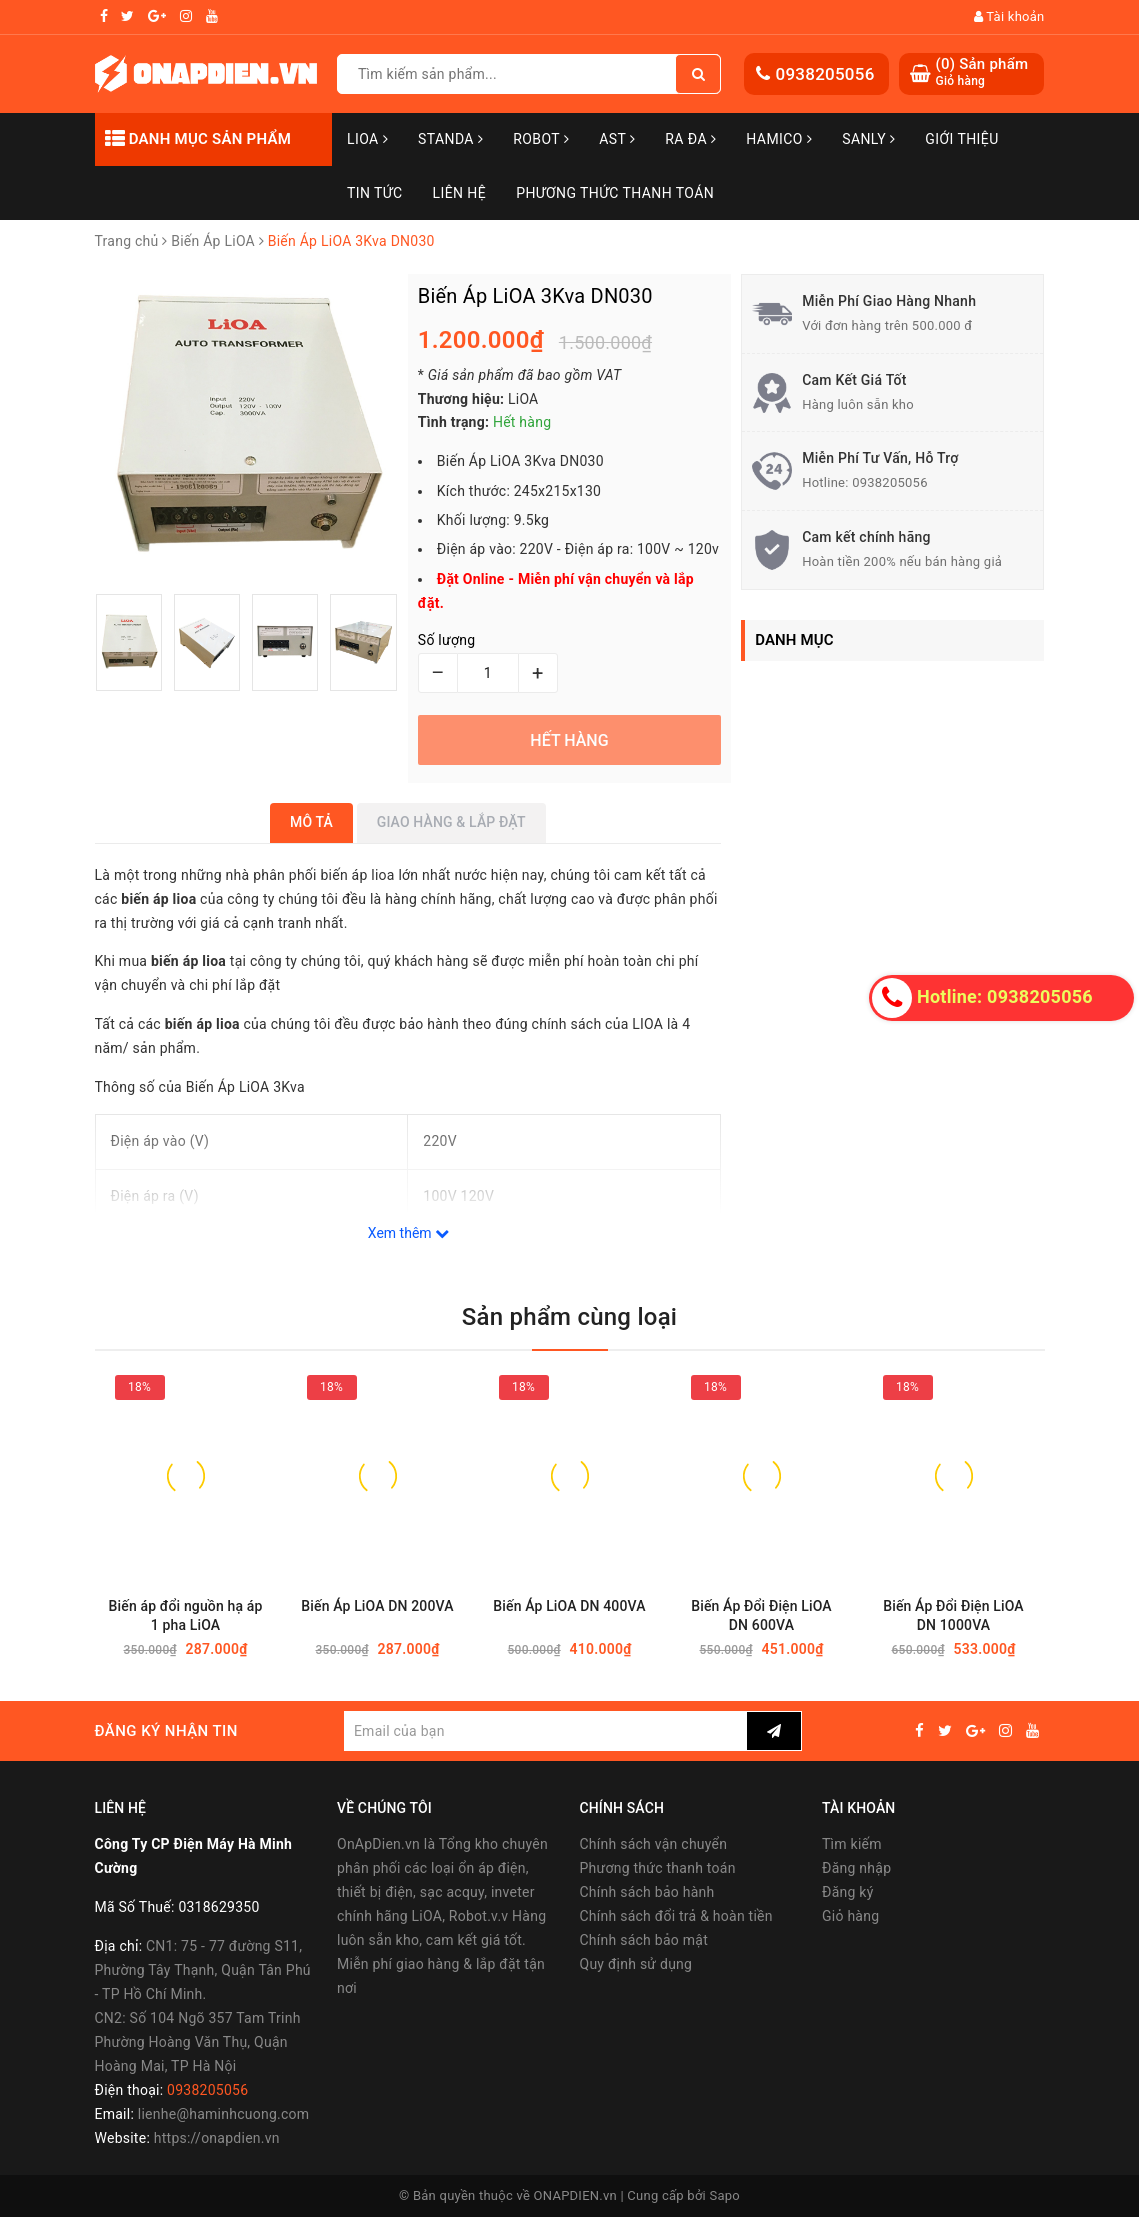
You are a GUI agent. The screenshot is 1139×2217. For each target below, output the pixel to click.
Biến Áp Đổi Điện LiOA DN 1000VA (953, 1615)
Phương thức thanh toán (658, 1868)
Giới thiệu (961, 139)
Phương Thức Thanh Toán (615, 193)
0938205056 (824, 74)
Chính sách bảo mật (644, 1940)
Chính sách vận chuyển (654, 1844)
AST (617, 139)
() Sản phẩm (981, 72)
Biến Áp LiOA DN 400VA (569, 1606)
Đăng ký (848, 1892)
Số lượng (446, 640)
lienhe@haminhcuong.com (224, 2114)
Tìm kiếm (852, 1844)
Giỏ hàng (850, 1916)
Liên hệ (460, 193)
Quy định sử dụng (636, 1964)
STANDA (450, 139)
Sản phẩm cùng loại (569, 1317)
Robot (541, 139)
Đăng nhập (856, 1868)
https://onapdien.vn (217, 2138)
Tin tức (375, 193)
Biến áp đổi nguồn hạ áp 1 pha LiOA (186, 1615)
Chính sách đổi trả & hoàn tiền (676, 1916)
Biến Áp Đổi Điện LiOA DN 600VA (761, 1615)
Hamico (779, 139)
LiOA (367, 139)
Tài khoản (1009, 16)
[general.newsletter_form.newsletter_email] (545, 1731)
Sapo (724, 2195)
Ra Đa (690, 139)
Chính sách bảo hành (647, 1892)
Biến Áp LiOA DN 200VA (377, 1606)
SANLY (868, 139)
